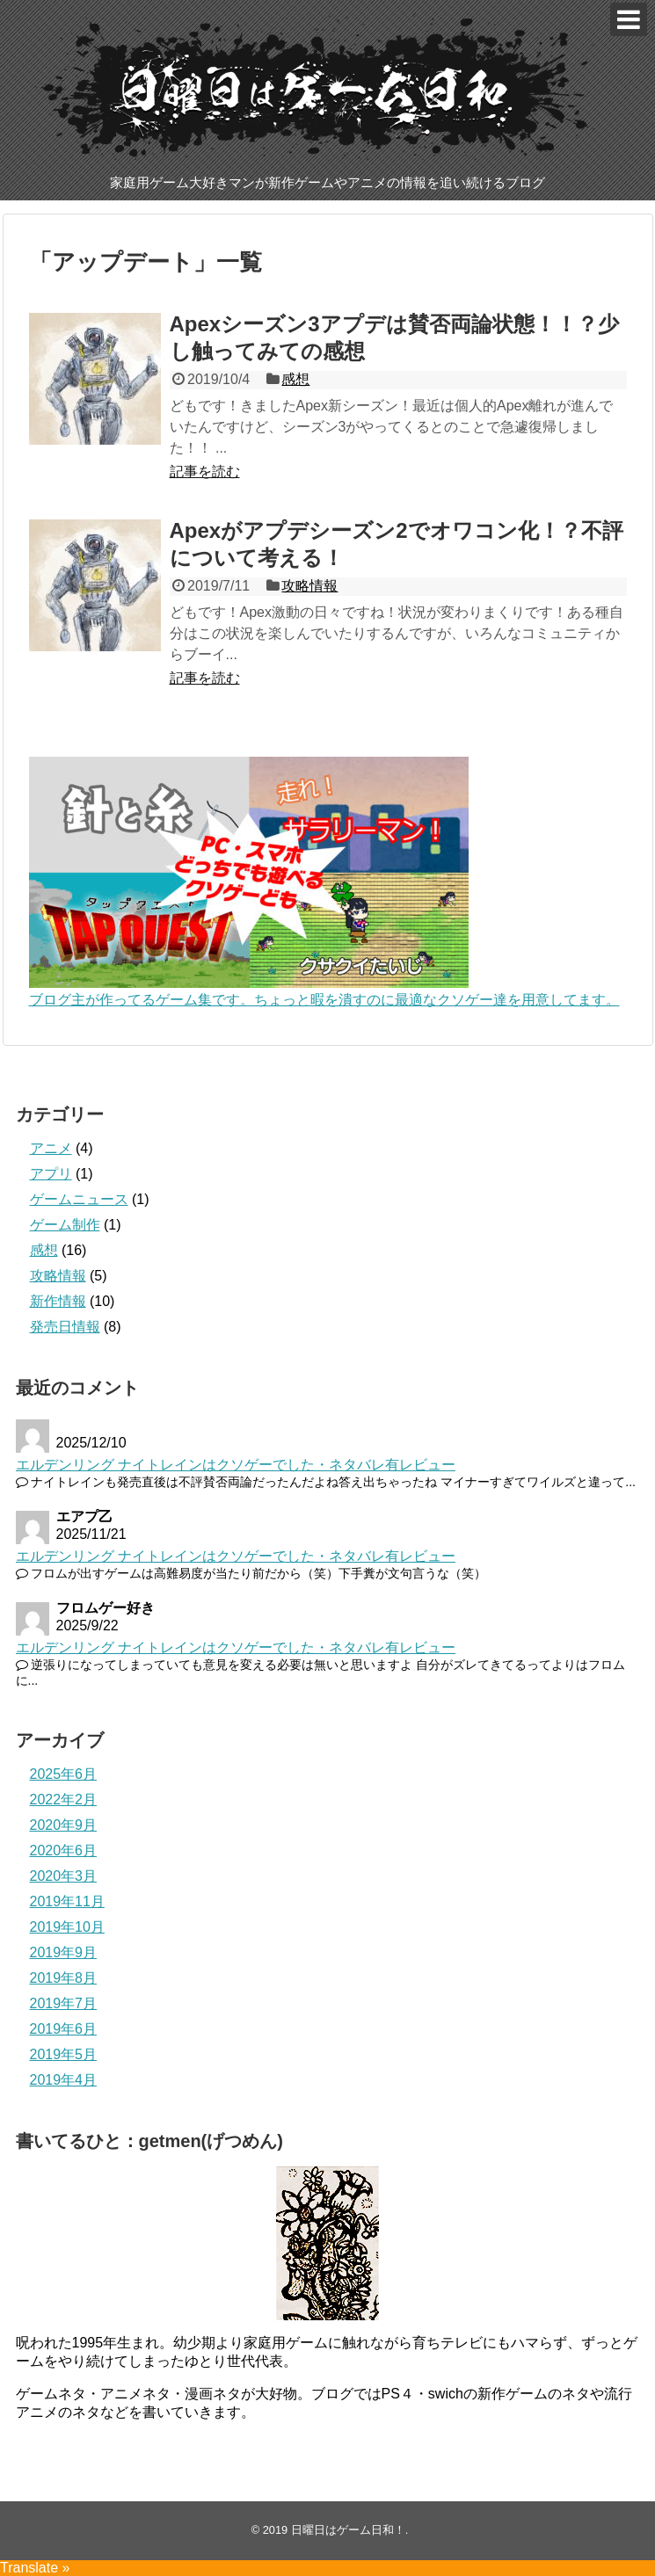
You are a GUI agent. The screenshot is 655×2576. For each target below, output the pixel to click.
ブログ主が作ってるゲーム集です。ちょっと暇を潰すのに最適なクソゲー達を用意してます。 (324, 999)
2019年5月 (64, 2054)
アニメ (51, 1148)
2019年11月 (67, 1901)
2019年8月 (64, 1977)
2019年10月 (67, 1926)
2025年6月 (64, 1774)
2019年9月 (64, 1952)
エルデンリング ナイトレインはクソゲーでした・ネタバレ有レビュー (235, 1464)
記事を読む (205, 471)
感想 (295, 379)
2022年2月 (64, 1799)
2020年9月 (64, 1825)
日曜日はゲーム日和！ (348, 2529)
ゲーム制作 (65, 1224)
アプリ (51, 1173)
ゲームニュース (79, 1199)
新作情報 (58, 1301)
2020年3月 (64, 1876)
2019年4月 (64, 2079)
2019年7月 (64, 2003)
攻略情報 (309, 585)
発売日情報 (65, 1326)
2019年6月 (64, 2028)
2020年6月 (64, 1850)
